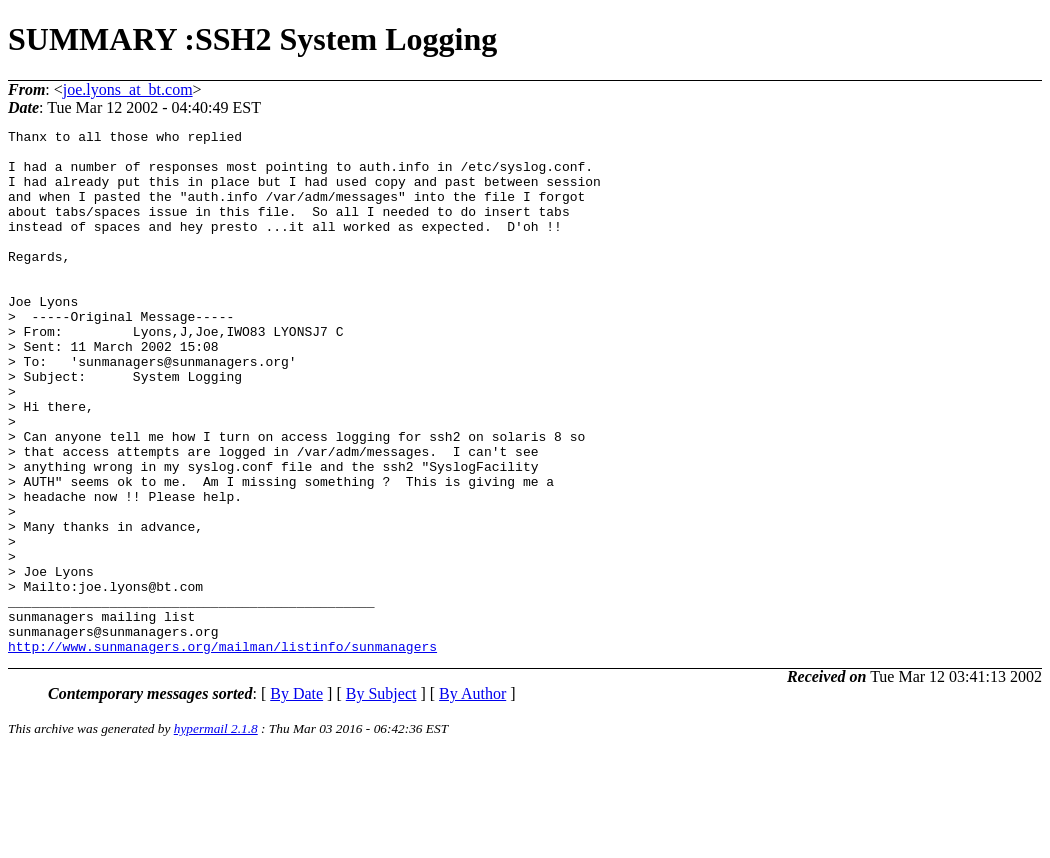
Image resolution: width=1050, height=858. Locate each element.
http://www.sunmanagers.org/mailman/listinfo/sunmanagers (222, 751)
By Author (472, 798)
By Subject (381, 798)
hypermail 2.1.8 (216, 833)
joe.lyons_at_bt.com (128, 89)
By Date (296, 798)
